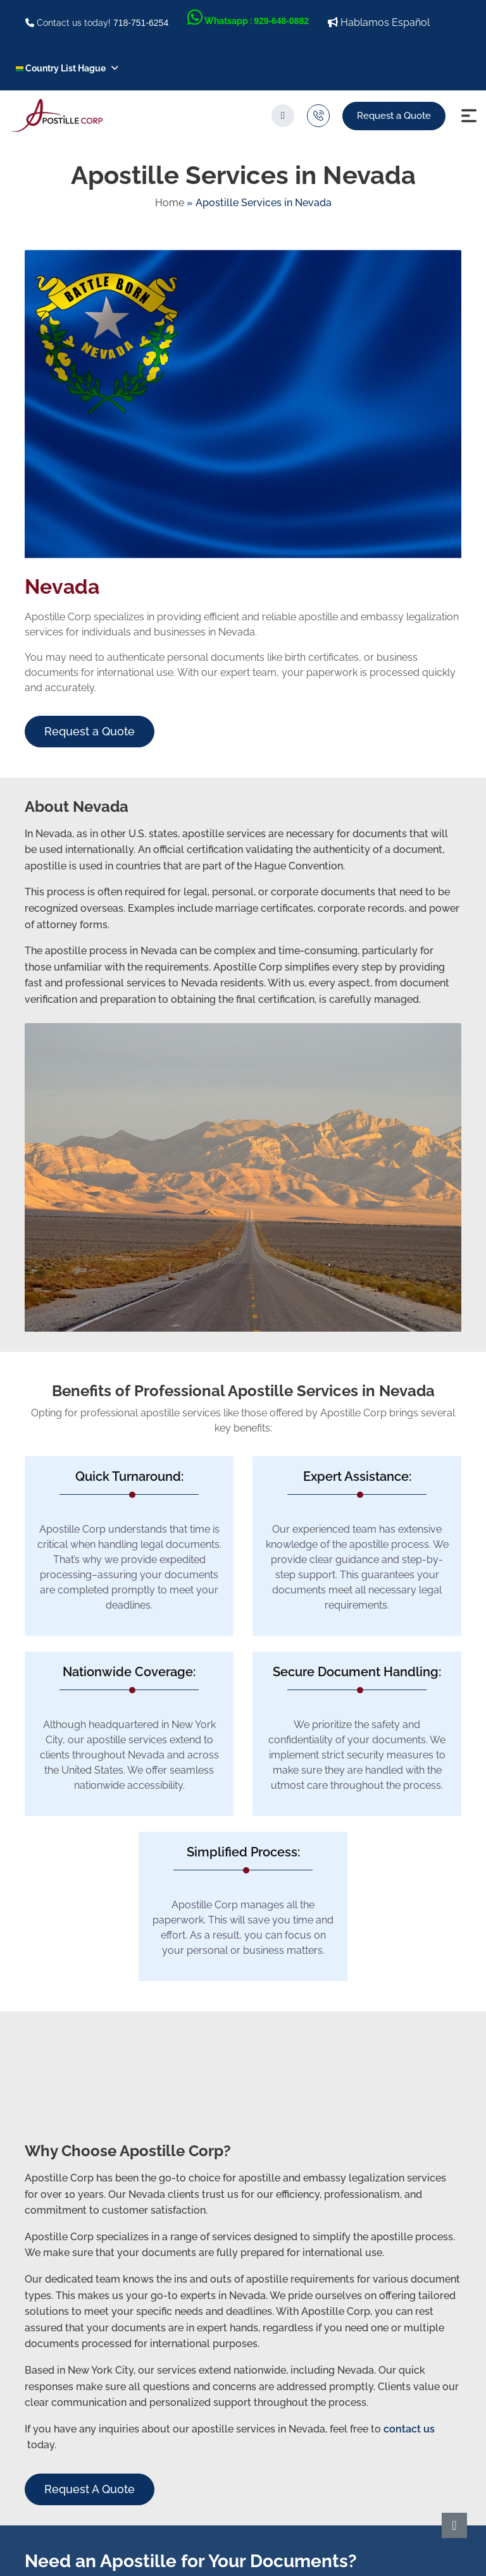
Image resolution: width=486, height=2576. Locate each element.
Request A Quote (89, 2489)
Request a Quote (394, 115)
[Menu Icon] (469, 115)
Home (169, 203)
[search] (283, 116)
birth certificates (322, 657)
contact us (409, 2429)
